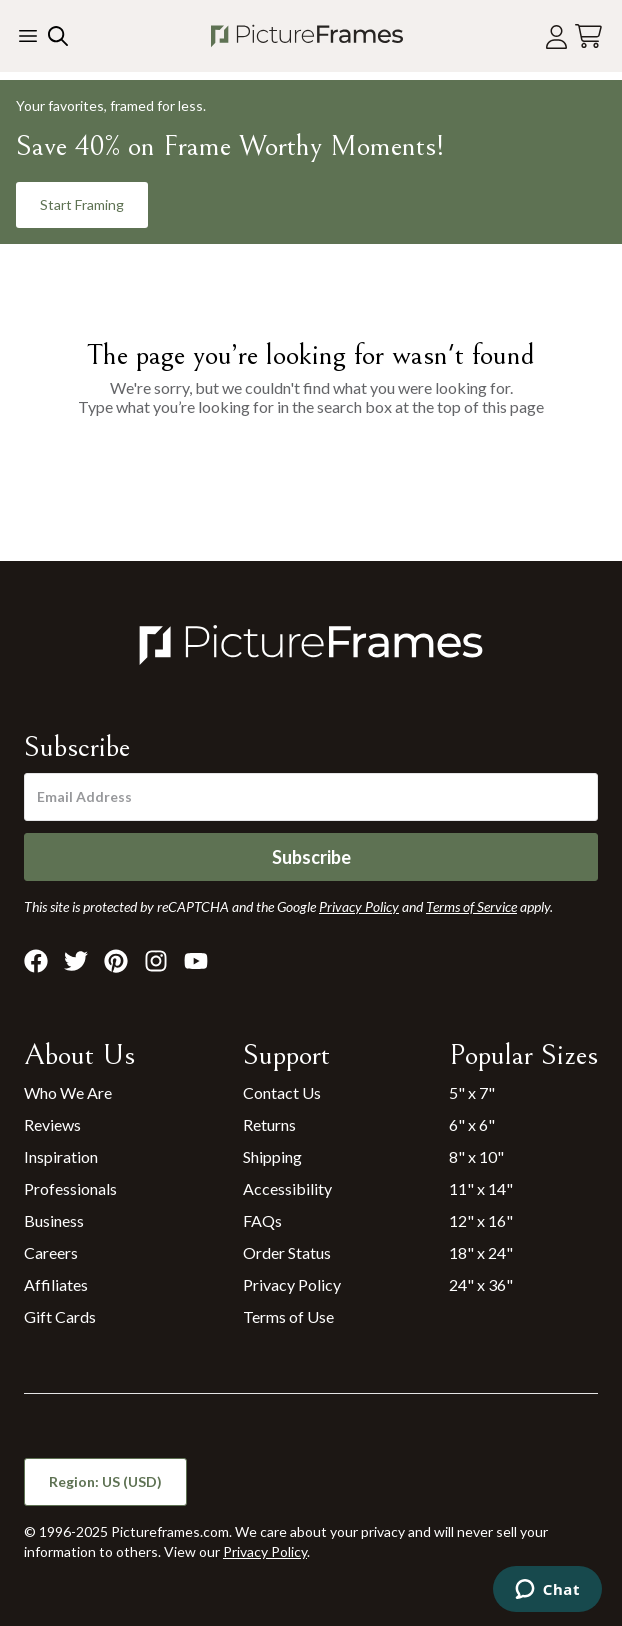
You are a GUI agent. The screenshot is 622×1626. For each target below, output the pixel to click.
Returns (269, 1124)
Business (54, 1220)
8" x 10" (476, 1156)
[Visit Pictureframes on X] (76, 961)
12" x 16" (481, 1220)
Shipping (272, 1156)
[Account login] (556, 36)
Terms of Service (471, 906)
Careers (51, 1252)
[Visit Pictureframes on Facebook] (36, 961)
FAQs (262, 1220)
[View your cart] (588, 36)
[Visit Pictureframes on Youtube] (196, 961)
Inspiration (61, 1156)
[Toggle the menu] (28, 36)
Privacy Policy (292, 1284)
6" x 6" (472, 1124)
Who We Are (68, 1092)
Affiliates (56, 1284)
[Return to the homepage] (307, 36)
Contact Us (282, 1092)
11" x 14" (481, 1188)
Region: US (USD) (105, 1481)
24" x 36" (481, 1284)
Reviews (52, 1124)
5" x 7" (472, 1092)
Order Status (287, 1252)
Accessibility (287, 1188)
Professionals (70, 1188)
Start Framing (82, 204)
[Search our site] (56, 36)
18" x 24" (481, 1252)
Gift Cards (60, 1316)
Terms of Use (288, 1316)
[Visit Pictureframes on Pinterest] (116, 961)
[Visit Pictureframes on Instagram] (156, 961)
